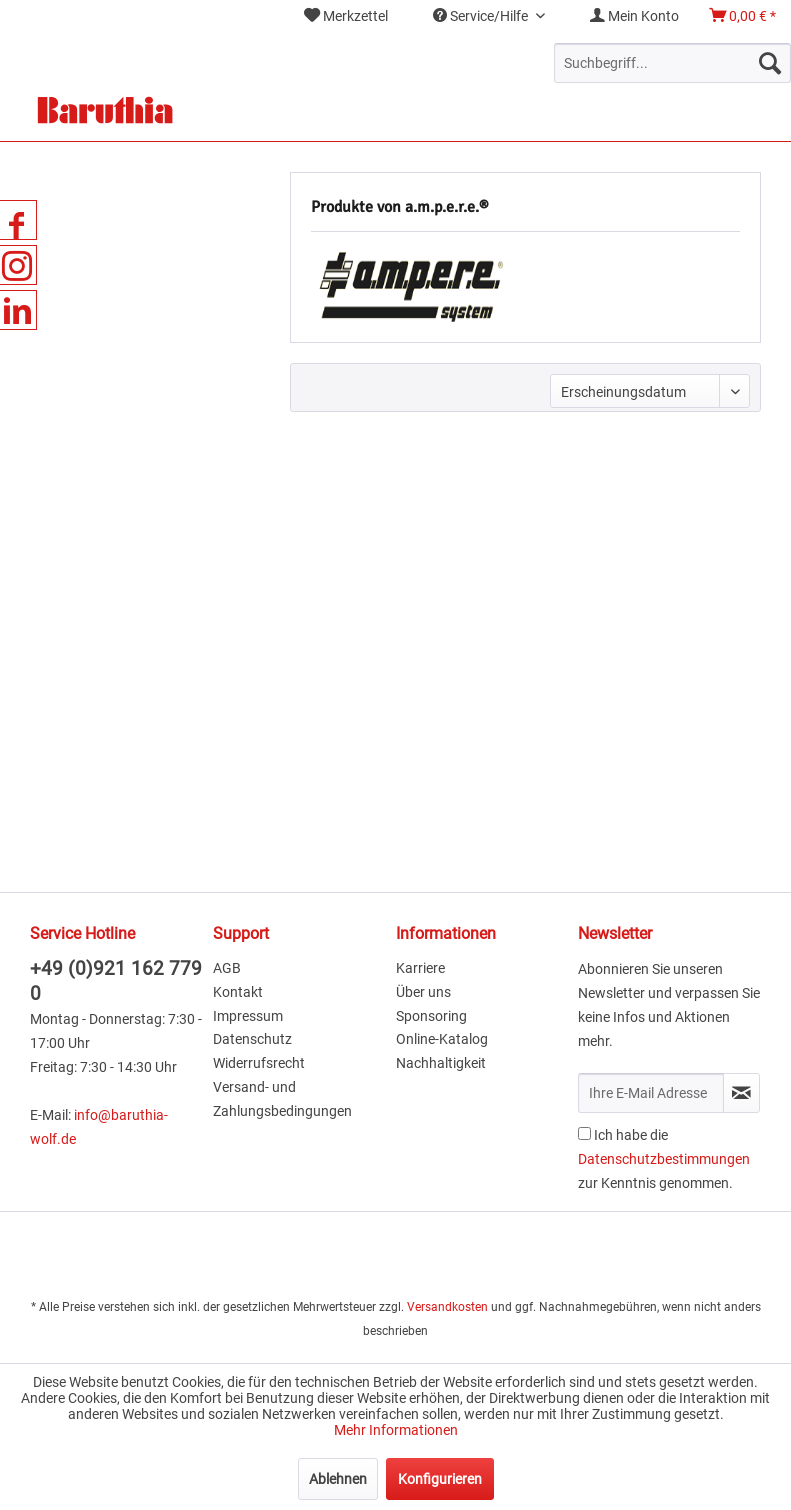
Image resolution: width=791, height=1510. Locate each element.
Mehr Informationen (396, 1430)
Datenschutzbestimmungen (664, 1159)
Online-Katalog (442, 1039)
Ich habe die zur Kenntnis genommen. (664, 1159)
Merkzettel (346, 16)
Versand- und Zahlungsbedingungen (282, 1099)
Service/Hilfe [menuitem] (482, 16)
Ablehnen (338, 1479)
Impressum (248, 1016)
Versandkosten (447, 1307)
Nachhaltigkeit (441, 1063)
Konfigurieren (440, 1479)
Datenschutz (252, 1039)
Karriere (420, 968)
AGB (227, 968)
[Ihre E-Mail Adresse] (651, 1093)
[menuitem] (346, 16)
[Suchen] (770, 63)
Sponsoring (431, 1016)
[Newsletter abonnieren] (741, 1093)
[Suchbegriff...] (672, 63)
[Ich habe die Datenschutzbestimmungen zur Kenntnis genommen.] (584, 1133)
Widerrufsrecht (259, 1063)
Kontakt (238, 992)
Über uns (423, 992)
